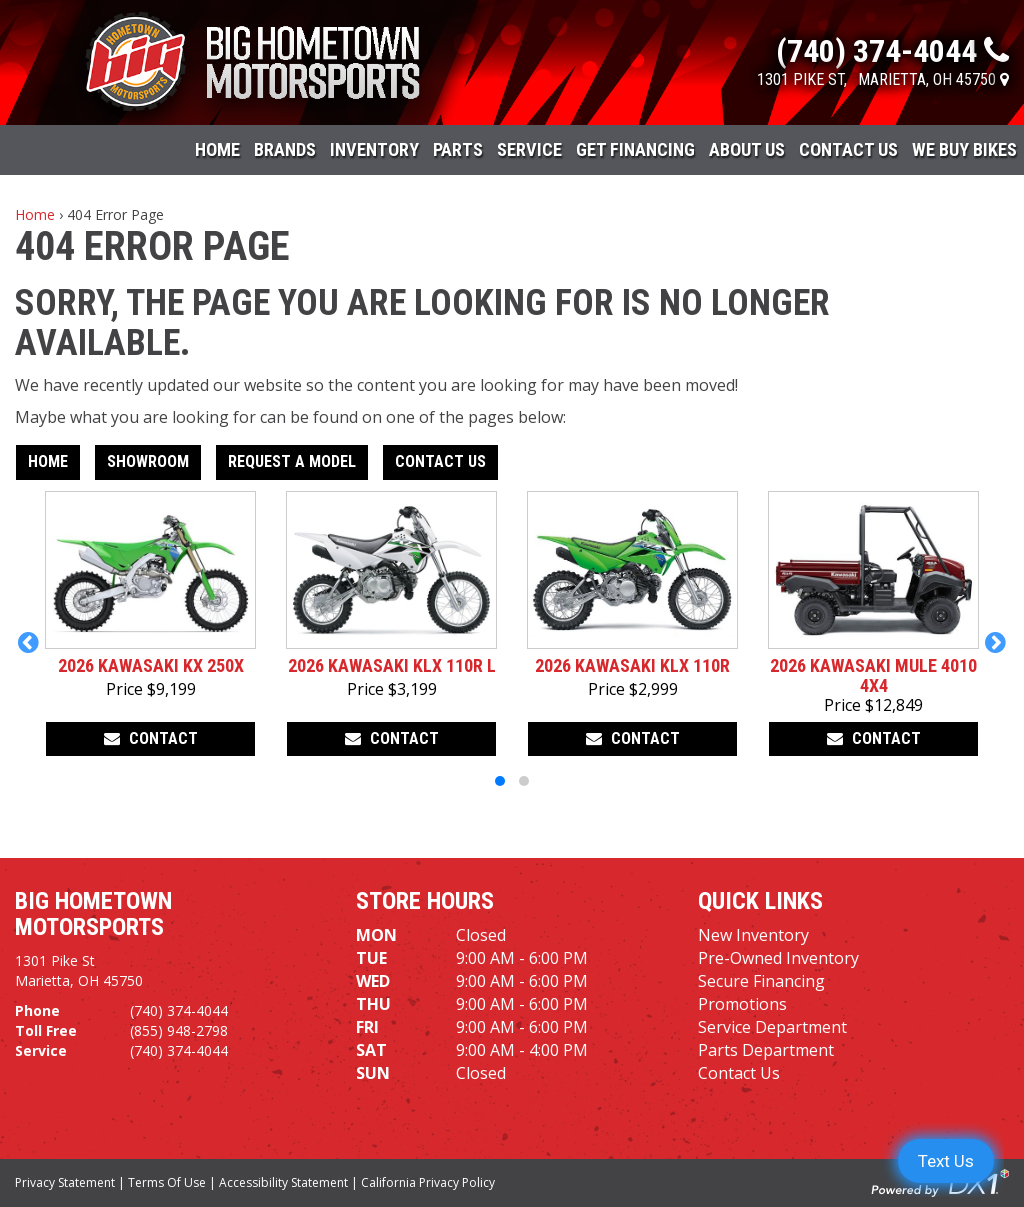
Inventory (374, 149)
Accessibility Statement (283, 1182)
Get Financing (635, 149)
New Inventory (753, 935)
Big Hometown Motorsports (93, 914)
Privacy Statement (65, 1182)
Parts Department (766, 1050)
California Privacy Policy (428, 1182)
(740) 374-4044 (179, 1010)
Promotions (742, 1004)
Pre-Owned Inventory (778, 958)
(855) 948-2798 (179, 1030)
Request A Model (292, 461)
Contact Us (848, 149)
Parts (458, 149)
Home (217, 149)
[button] (28, 642)
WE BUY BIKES (964, 149)
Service (529, 149)
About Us (747, 149)
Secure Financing (761, 981)
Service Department (772, 1027)
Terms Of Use (167, 1182)
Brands (285, 149)
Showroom (148, 461)
